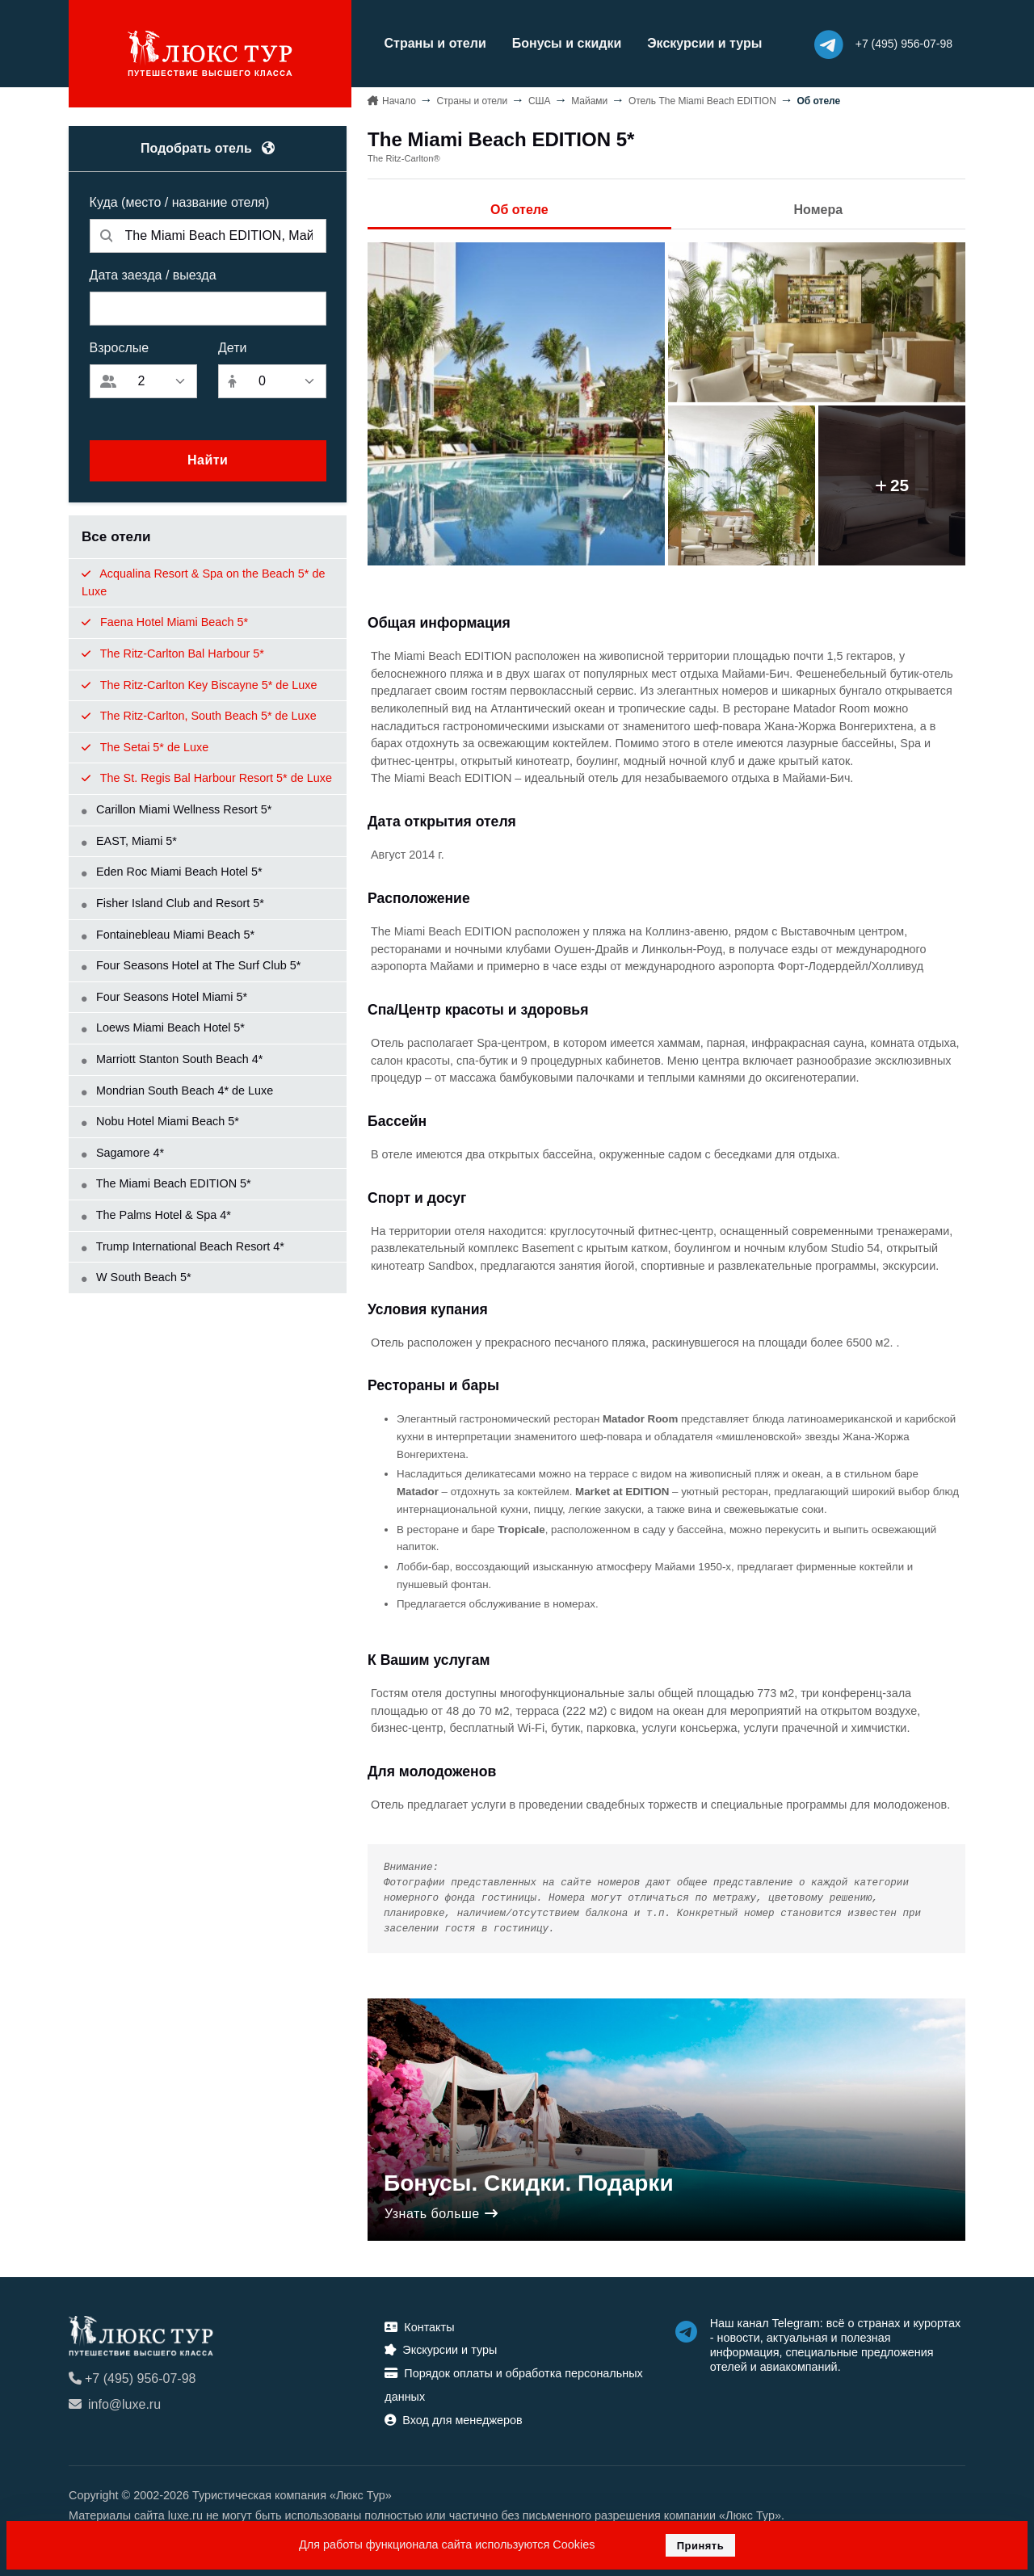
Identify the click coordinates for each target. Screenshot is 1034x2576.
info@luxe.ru (115, 2403)
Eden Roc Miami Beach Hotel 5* (172, 871)
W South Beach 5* (136, 1277)
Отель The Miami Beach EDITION (702, 100)
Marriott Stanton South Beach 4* (172, 1058)
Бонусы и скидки (562, 43)
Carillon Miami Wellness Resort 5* (176, 808)
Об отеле (519, 209)
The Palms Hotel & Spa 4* (156, 1214)
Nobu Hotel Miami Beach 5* (160, 1121)
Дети (232, 347)
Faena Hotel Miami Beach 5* (165, 622)
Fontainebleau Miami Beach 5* (168, 933)
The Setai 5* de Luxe (145, 746)
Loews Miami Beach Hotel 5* (163, 1027)
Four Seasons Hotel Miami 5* (164, 996)
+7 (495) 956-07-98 (132, 2378)
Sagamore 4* (123, 1151)
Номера (818, 209)
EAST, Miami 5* (129, 840)
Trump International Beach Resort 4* (183, 1245)
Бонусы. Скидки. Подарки (529, 2182)
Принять (701, 2546)
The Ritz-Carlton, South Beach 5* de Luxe (199, 715)
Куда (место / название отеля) (180, 201)
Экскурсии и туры (701, 43)
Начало (399, 100)
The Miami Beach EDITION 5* (166, 1183)
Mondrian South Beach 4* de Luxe (177, 1089)
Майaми (589, 100)
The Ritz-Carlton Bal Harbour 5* (173, 652)
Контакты (419, 2326)
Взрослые (119, 347)
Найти (207, 460)
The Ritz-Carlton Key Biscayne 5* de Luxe (199, 684)
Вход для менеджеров (453, 2419)
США (539, 100)
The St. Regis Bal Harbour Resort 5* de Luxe (207, 777)
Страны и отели (431, 43)
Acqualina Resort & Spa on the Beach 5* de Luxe (203, 582)
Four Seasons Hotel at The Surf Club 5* (191, 965)
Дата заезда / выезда (153, 274)
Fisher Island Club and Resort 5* (173, 902)
